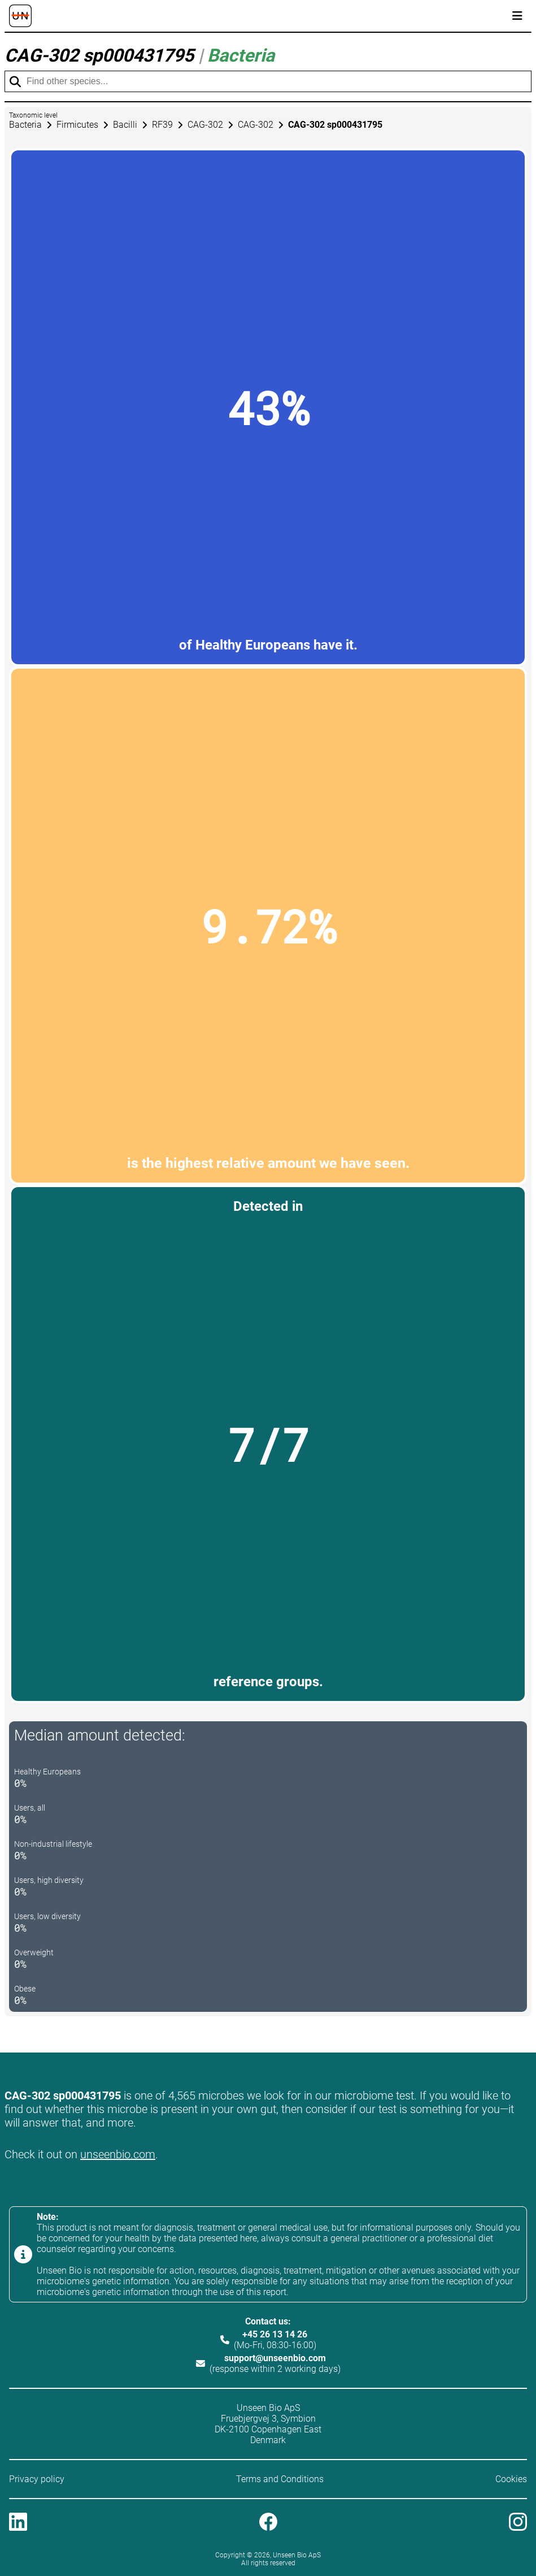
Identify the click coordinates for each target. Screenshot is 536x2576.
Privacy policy (36, 2479)
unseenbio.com (117, 2154)
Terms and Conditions (280, 2479)
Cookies (511, 2479)
